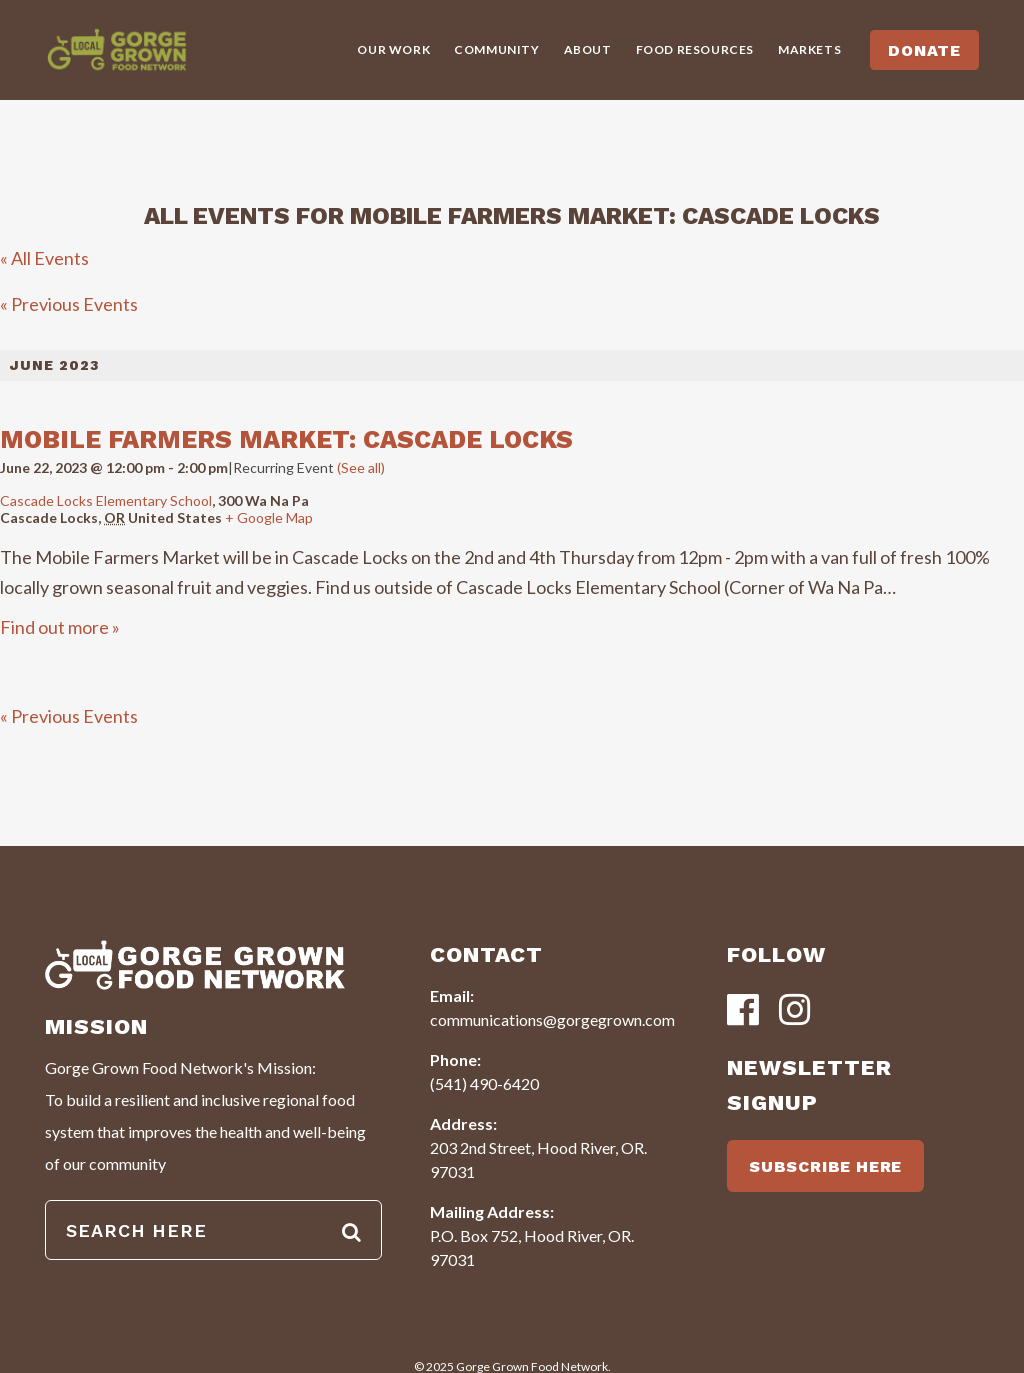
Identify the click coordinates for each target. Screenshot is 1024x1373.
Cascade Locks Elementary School (106, 500)
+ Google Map (269, 517)
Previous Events (69, 304)
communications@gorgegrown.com (552, 1019)
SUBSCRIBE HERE (825, 1166)
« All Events (44, 258)
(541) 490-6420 (484, 1083)
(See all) (361, 467)
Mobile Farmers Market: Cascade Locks (286, 439)
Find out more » (60, 627)
